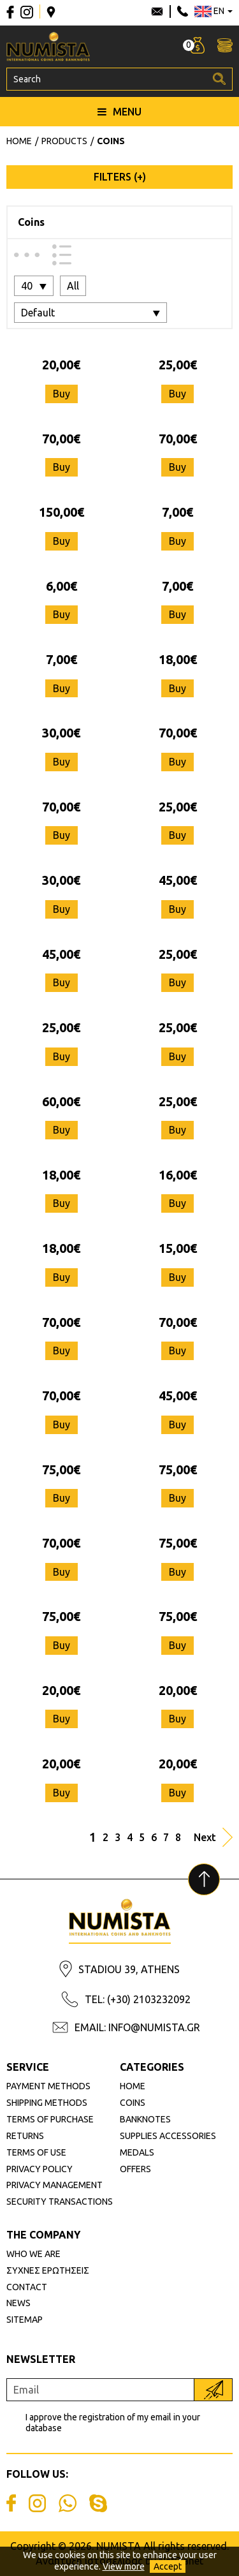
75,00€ (61, 1469)
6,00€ (61, 586)
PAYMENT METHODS (48, 2086)
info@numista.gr (157, 11)
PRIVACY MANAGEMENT (54, 2185)
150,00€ (61, 512)
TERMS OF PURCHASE (50, 2119)
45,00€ (178, 880)
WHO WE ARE (33, 2254)
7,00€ (177, 512)
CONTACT (26, 2287)
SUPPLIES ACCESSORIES (168, 2136)
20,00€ (61, 364)
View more (124, 2566)
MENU (119, 111)
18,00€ (178, 659)
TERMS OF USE (36, 2152)
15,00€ (178, 1248)
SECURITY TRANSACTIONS (59, 2201)
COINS (132, 2103)
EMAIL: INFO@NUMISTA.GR (137, 2027)
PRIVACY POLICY (39, 2169)
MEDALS (137, 2152)
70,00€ (61, 438)
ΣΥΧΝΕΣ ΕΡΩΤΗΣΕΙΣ (47, 2270)
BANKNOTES (145, 2119)
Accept (168, 2566)
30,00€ (61, 732)
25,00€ (178, 364)
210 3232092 (182, 11)
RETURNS (25, 2136)
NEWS (18, 2303)
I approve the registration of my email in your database (112, 2422)
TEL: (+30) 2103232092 (138, 1999)
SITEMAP (24, 2319)
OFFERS (135, 2169)
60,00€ (61, 1101)
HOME (132, 2086)
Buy (61, 393)
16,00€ (178, 1174)
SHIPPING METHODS (46, 2103)
